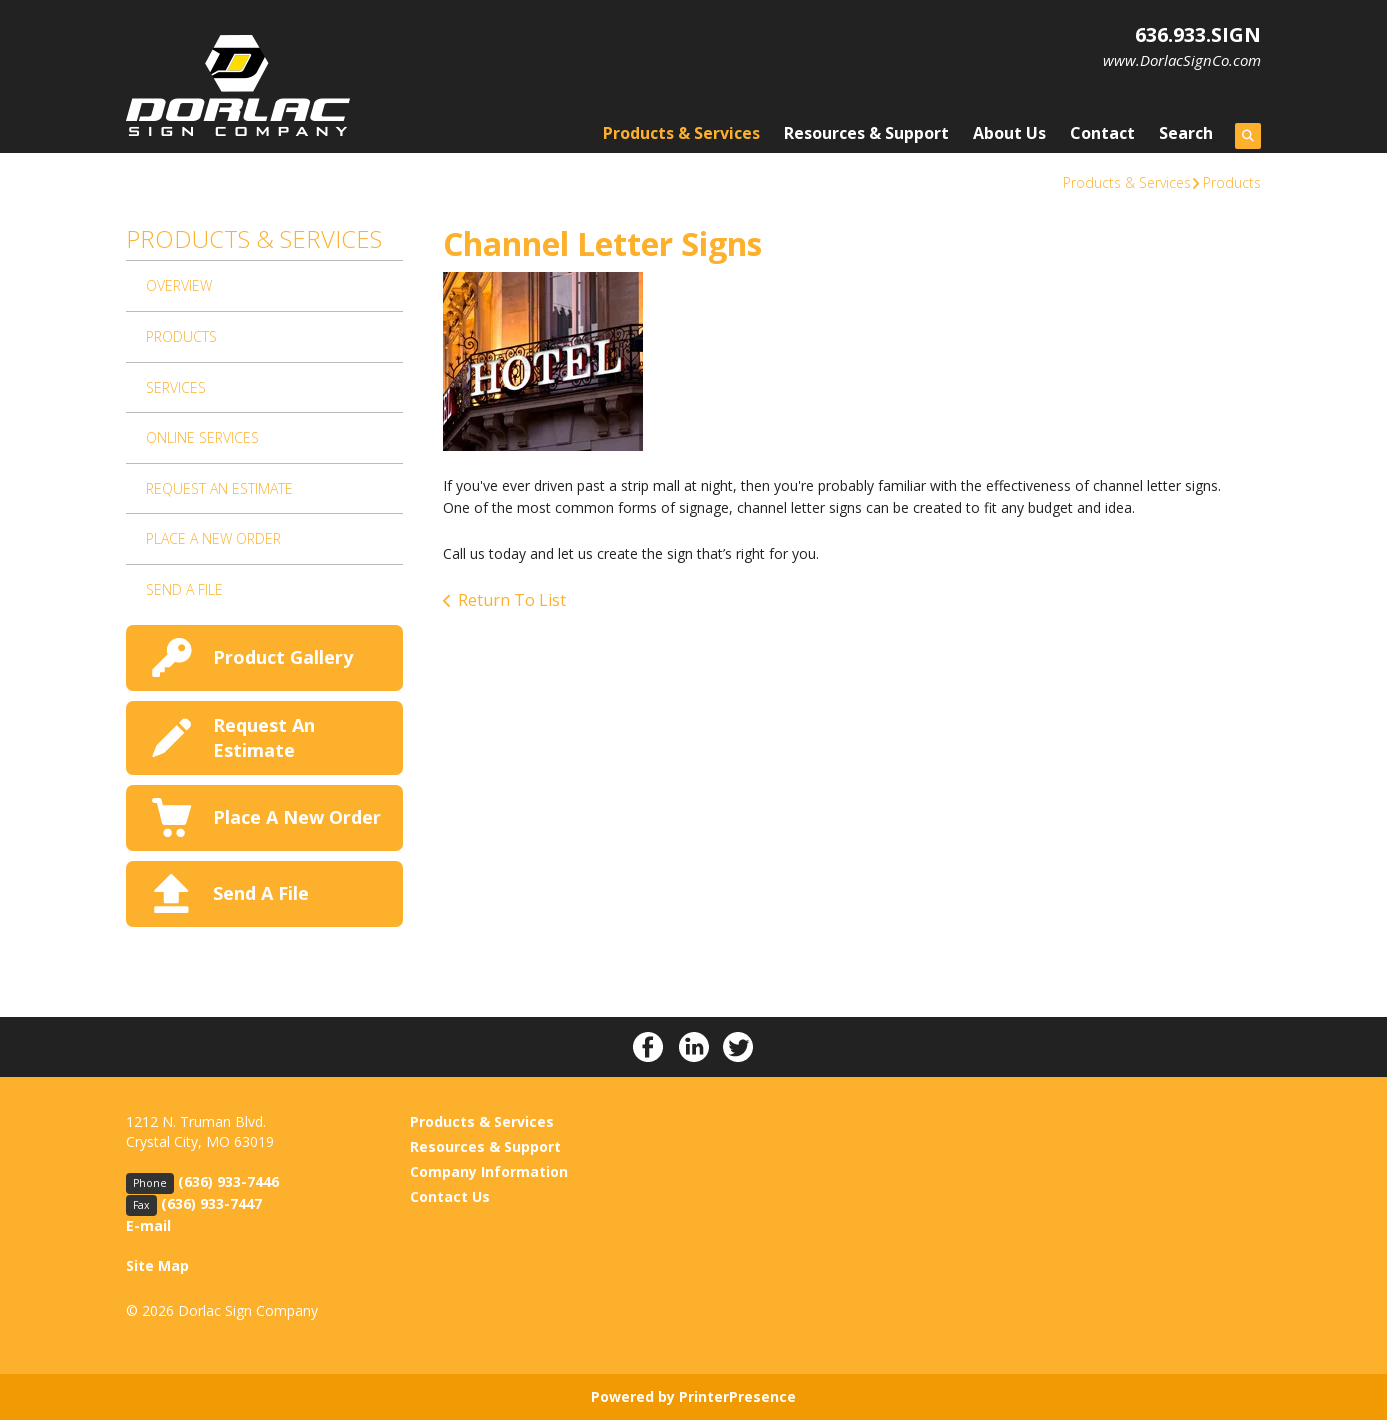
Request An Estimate (219, 488)
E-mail (148, 1225)
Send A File (184, 589)
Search (1186, 133)
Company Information (489, 1171)
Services (176, 387)
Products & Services (681, 133)
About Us (1009, 133)
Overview (179, 285)
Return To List (512, 600)
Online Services (202, 437)
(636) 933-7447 (211, 1203)
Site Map (157, 1265)
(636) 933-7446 (228, 1181)
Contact (1102, 133)
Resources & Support (866, 133)
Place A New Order (213, 538)
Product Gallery (283, 657)
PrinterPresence (737, 1396)
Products (1232, 182)
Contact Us (450, 1196)
